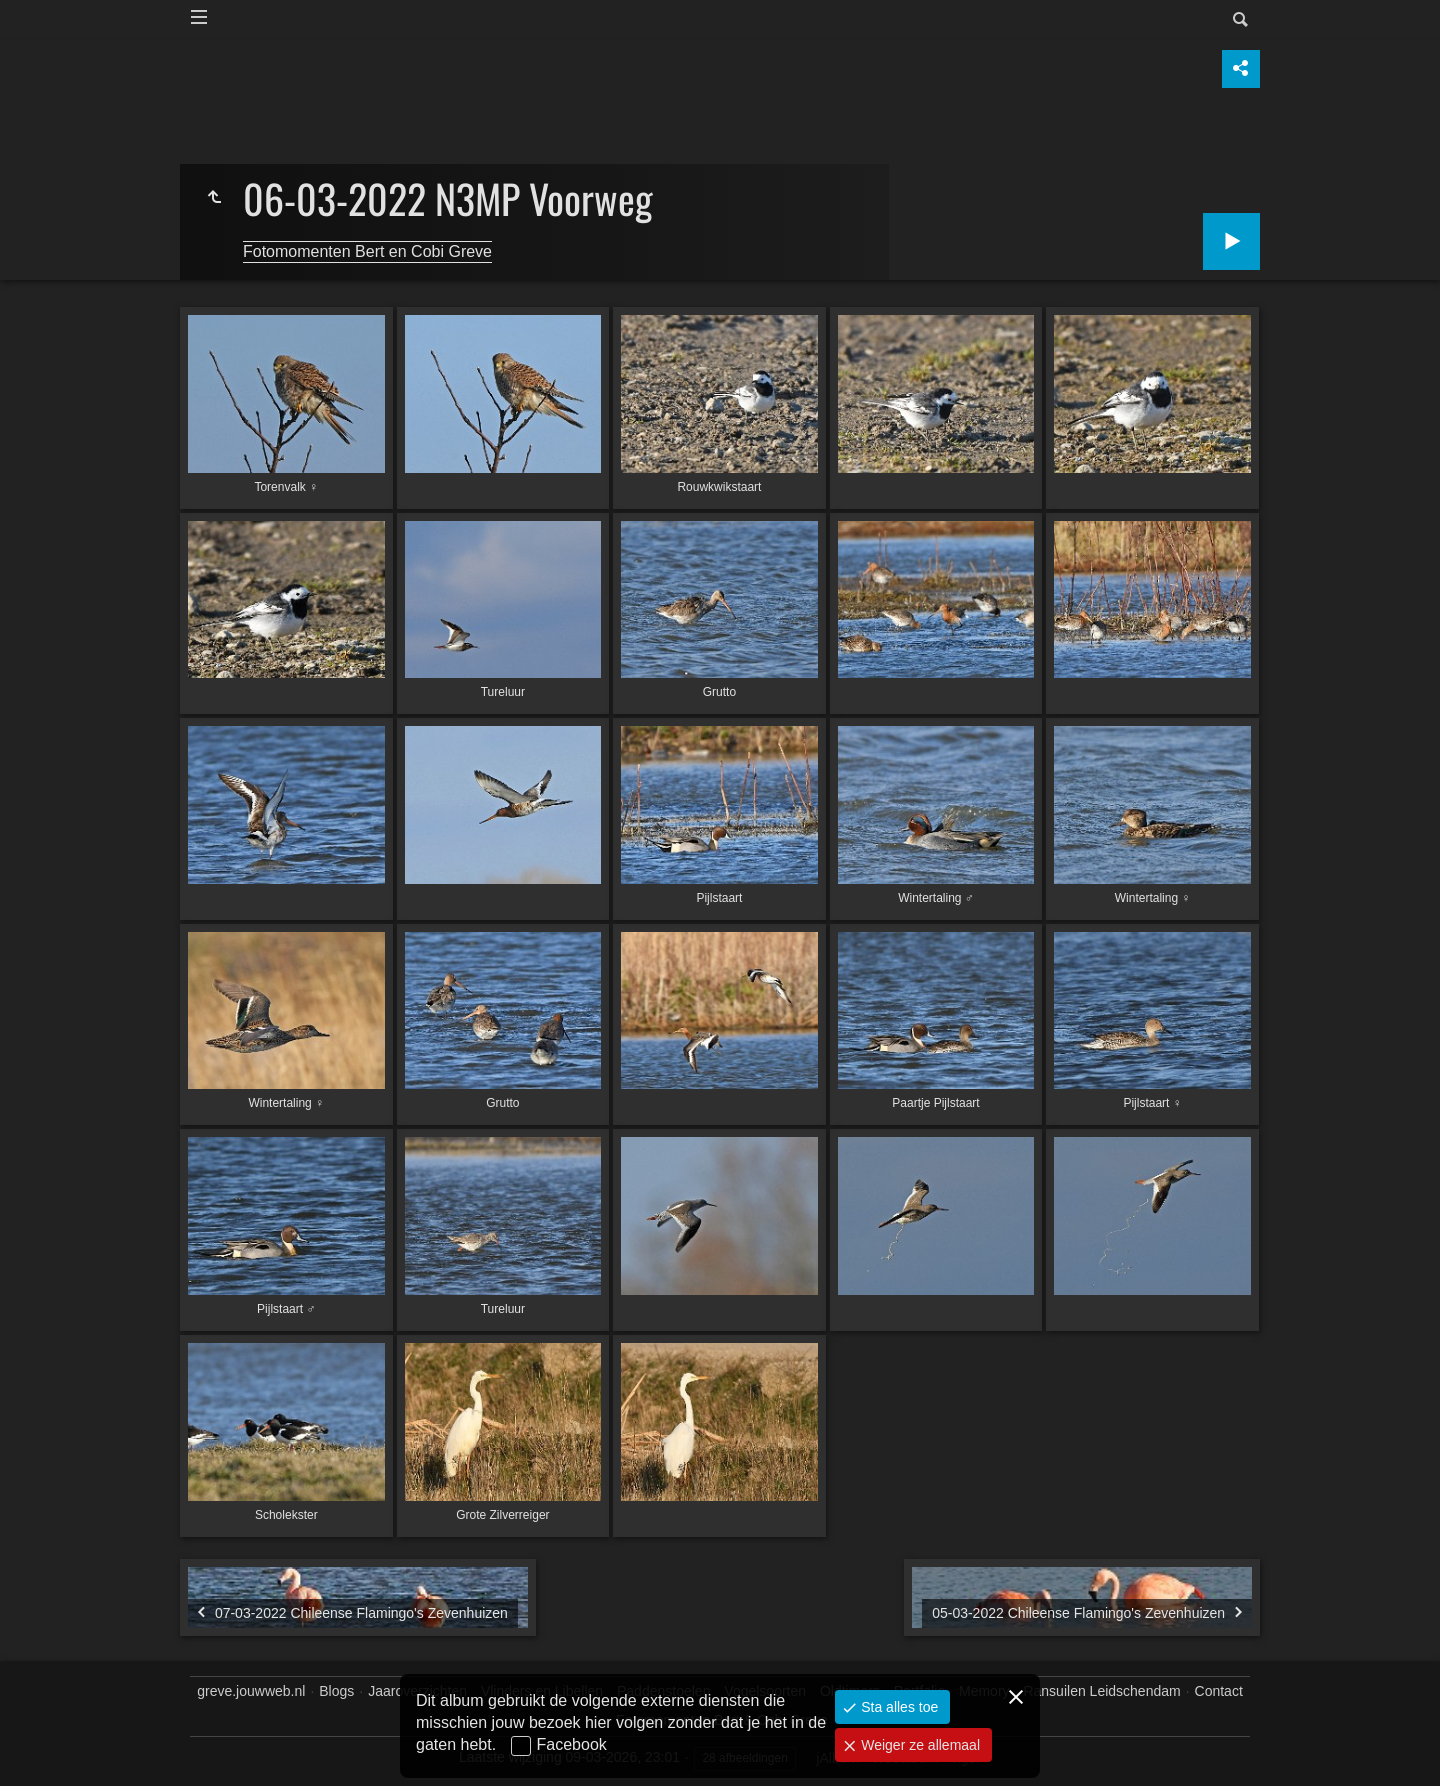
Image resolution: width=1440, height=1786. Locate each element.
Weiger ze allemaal (918, 1745)
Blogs (336, 1691)
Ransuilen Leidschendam (1101, 1691)
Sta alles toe (897, 1707)
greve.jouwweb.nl (251, 1691)
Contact (1219, 1691)
